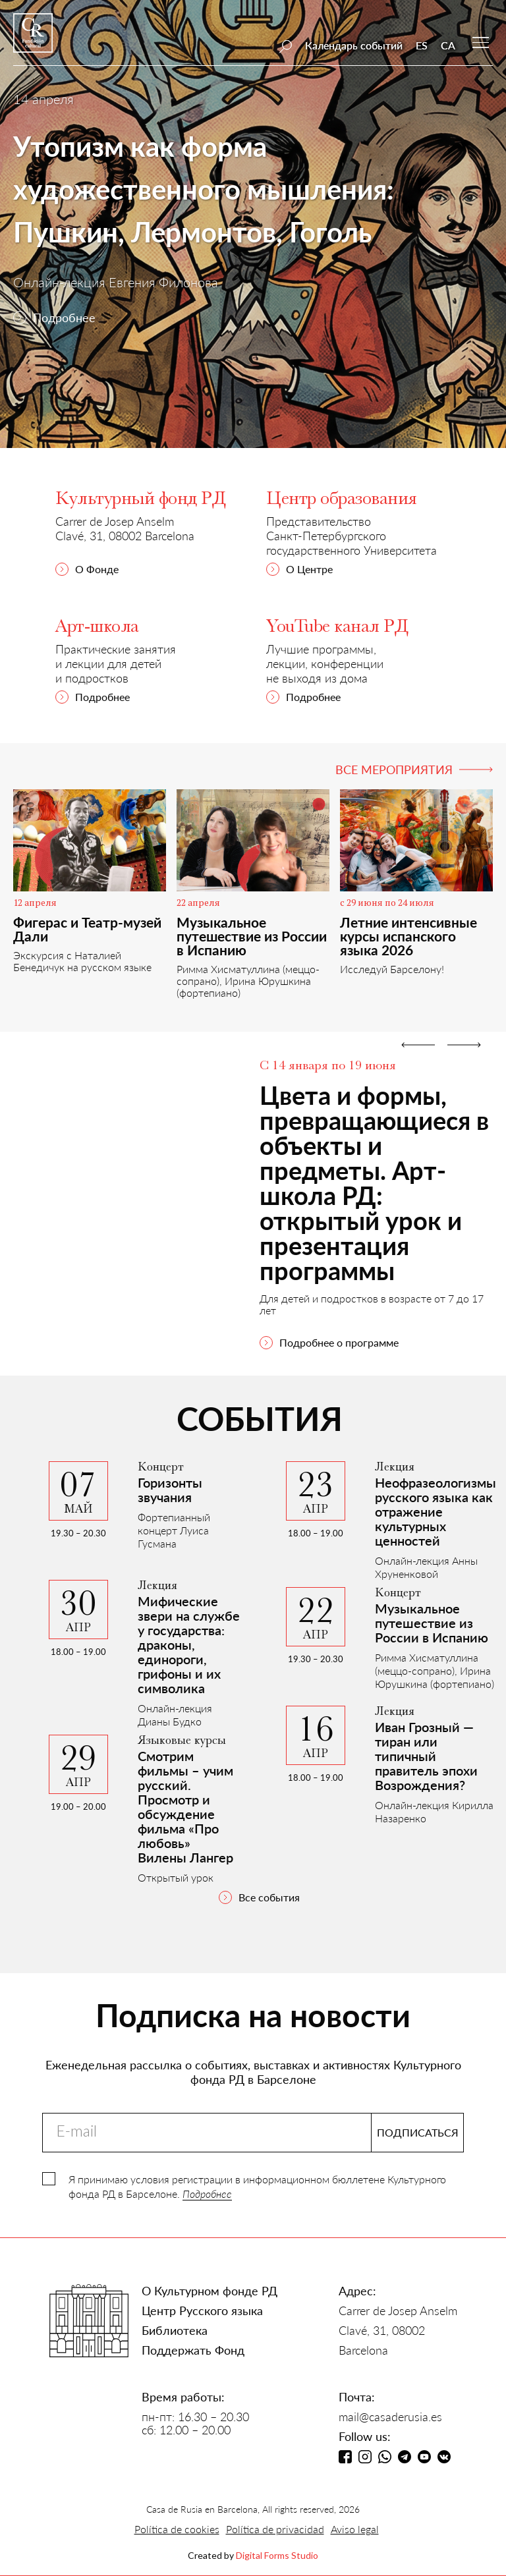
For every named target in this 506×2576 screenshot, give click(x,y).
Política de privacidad (275, 2529)
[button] (417, 1192)
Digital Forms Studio (277, 2555)
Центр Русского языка (202, 2310)
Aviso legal (355, 2529)
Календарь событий (354, 45)
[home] (33, 39)
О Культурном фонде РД (209, 2290)
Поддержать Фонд (193, 2350)
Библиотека (175, 2330)
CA (448, 45)
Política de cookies (176, 2529)
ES (422, 45)
